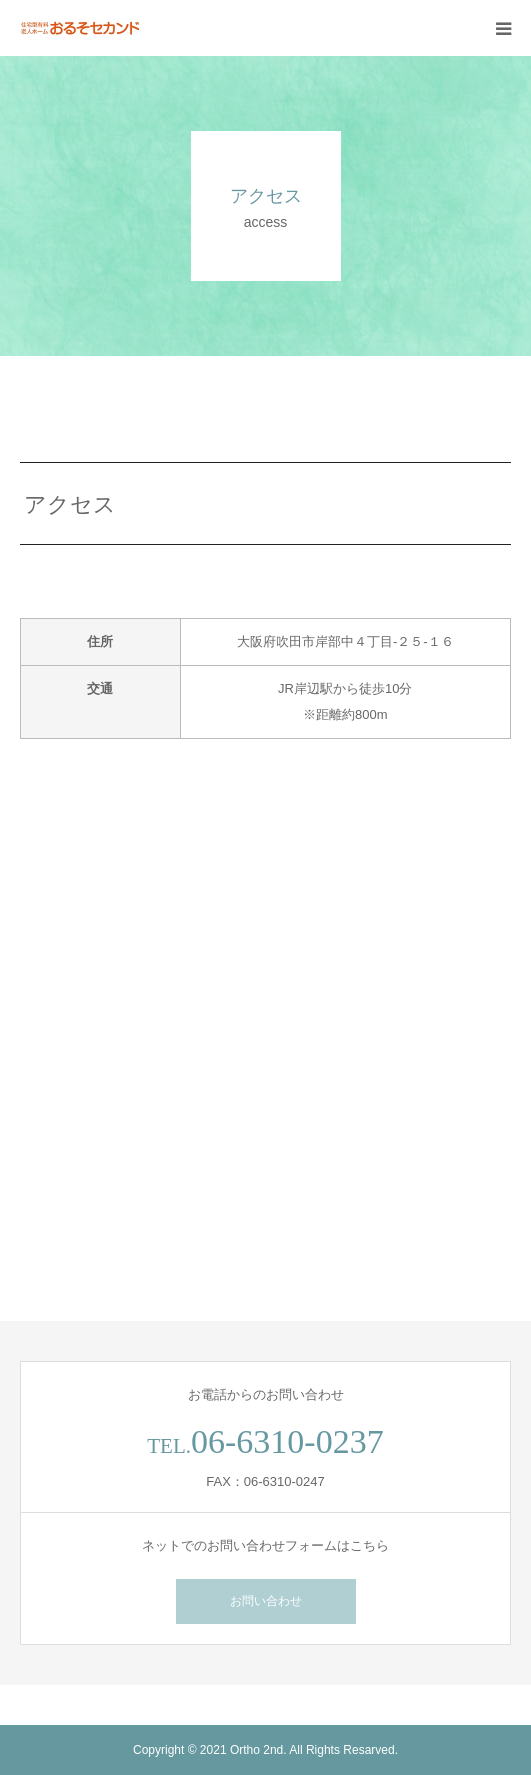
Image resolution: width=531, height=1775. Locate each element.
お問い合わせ (266, 1601)
